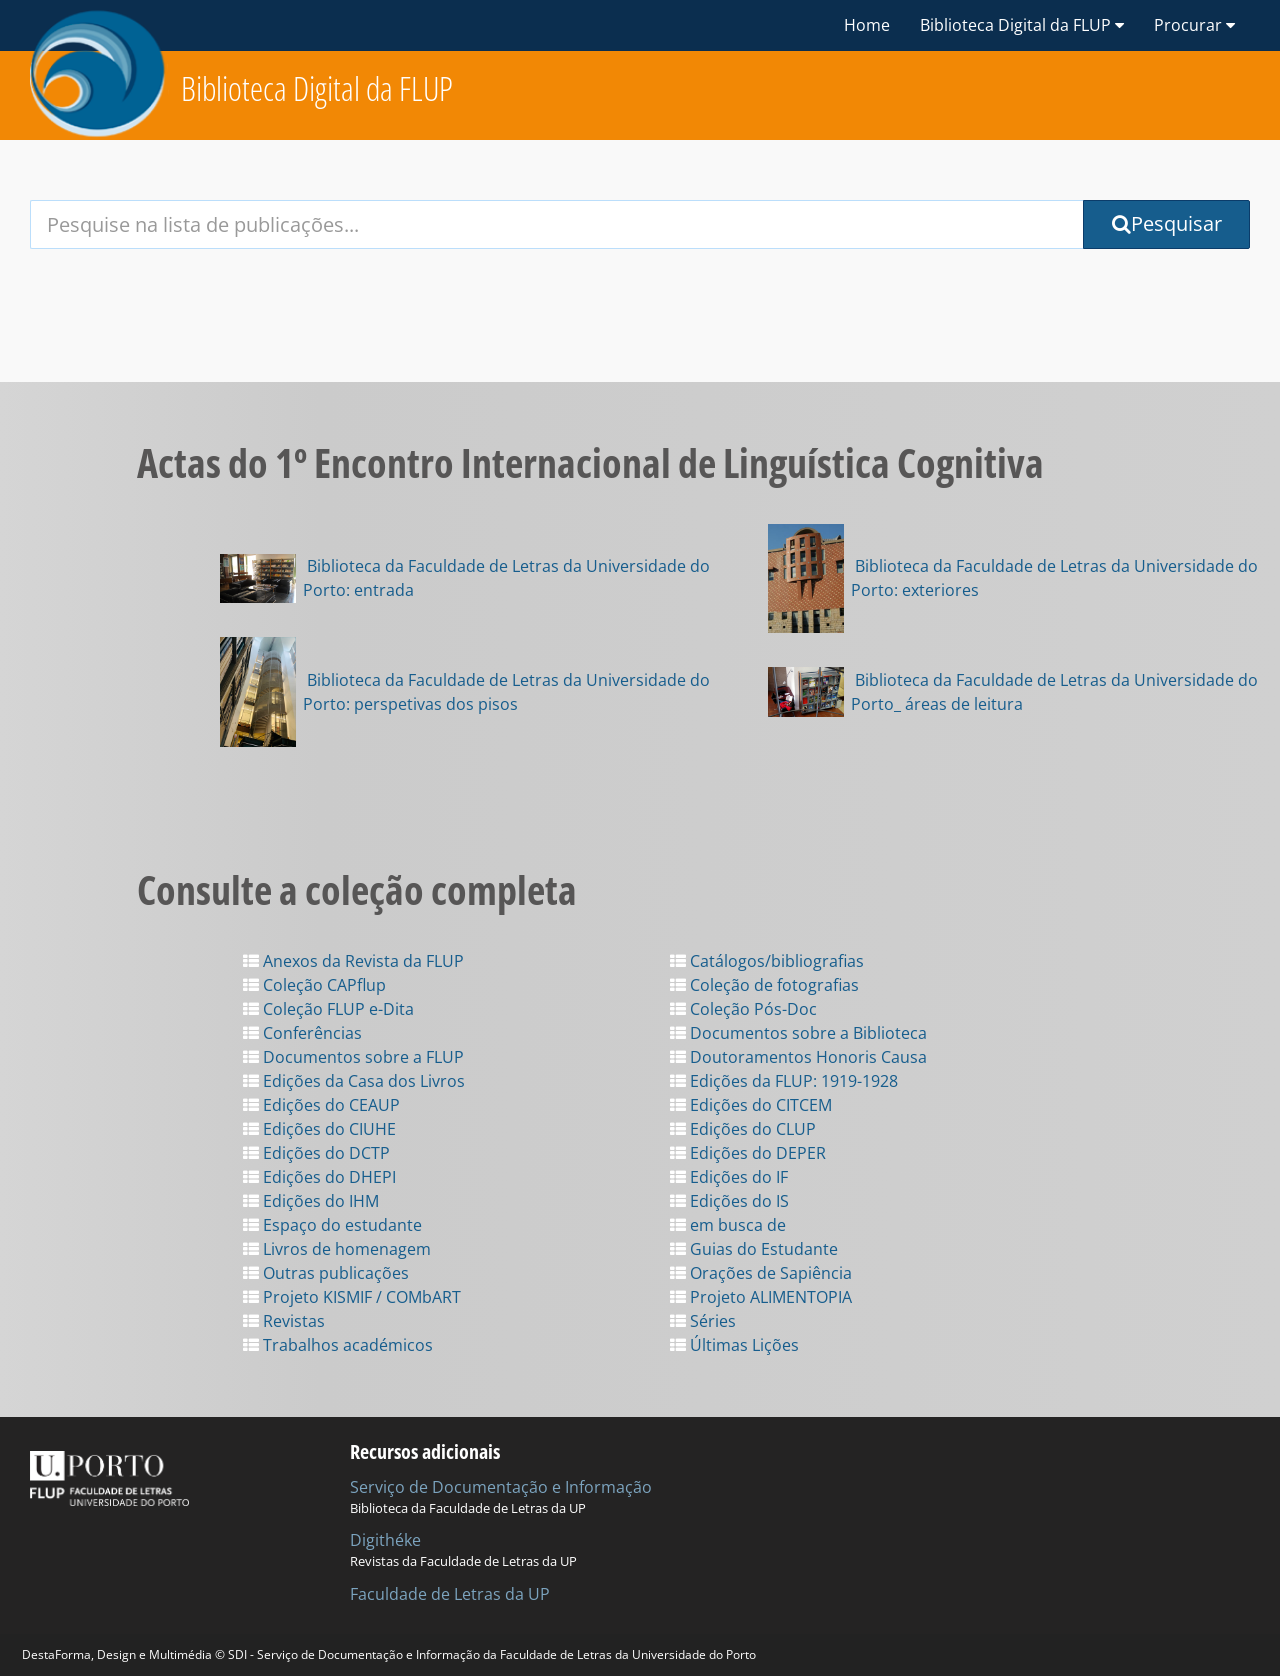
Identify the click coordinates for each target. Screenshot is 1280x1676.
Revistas (284, 1321)
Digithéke (385, 1540)
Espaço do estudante (332, 1225)
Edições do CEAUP (321, 1105)
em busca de (728, 1225)
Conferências (302, 1033)
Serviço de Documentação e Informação (501, 1487)
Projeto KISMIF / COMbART (352, 1297)
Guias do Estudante (754, 1249)
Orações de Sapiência (761, 1273)
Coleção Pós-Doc (743, 1009)
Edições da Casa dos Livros (354, 1081)
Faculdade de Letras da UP (450, 1594)
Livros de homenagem (337, 1249)
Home (867, 25)
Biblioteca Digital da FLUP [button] (1022, 25)
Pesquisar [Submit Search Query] (1167, 223)
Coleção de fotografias (764, 985)
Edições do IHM (311, 1201)
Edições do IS (729, 1201)
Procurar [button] (1194, 25)
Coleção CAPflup (314, 985)
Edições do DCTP (316, 1153)
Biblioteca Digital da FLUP (317, 88)
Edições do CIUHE (319, 1129)
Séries (703, 1321)
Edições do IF (729, 1177)
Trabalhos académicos (338, 1345)
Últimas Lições (734, 1345)
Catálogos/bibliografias (767, 961)
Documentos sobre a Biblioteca (798, 1033)
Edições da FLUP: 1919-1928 (784, 1081)
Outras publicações (326, 1273)
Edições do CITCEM (751, 1105)
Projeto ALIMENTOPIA (761, 1297)
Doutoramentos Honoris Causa (798, 1057)
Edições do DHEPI (319, 1177)
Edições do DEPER (748, 1153)
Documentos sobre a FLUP (353, 1057)
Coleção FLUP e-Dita (328, 1009)
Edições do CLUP (743, 1129)
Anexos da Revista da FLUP (353, 961)
